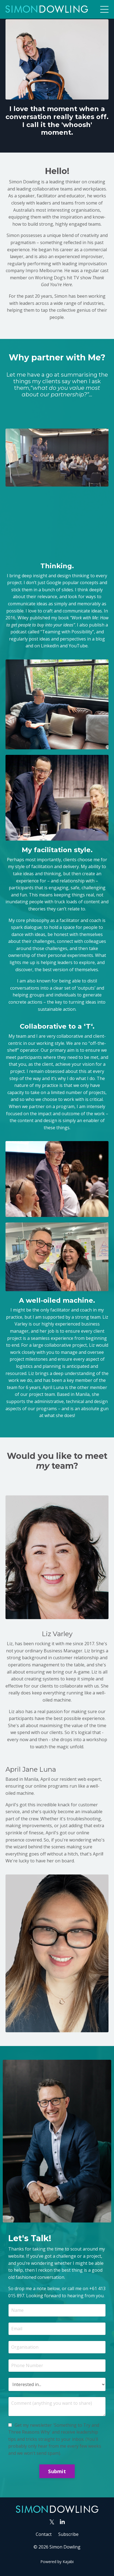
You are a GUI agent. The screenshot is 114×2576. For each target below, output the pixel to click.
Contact (44, 2534)
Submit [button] (57, 2471)
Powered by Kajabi (57, 2561)
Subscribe (68, 2534)
